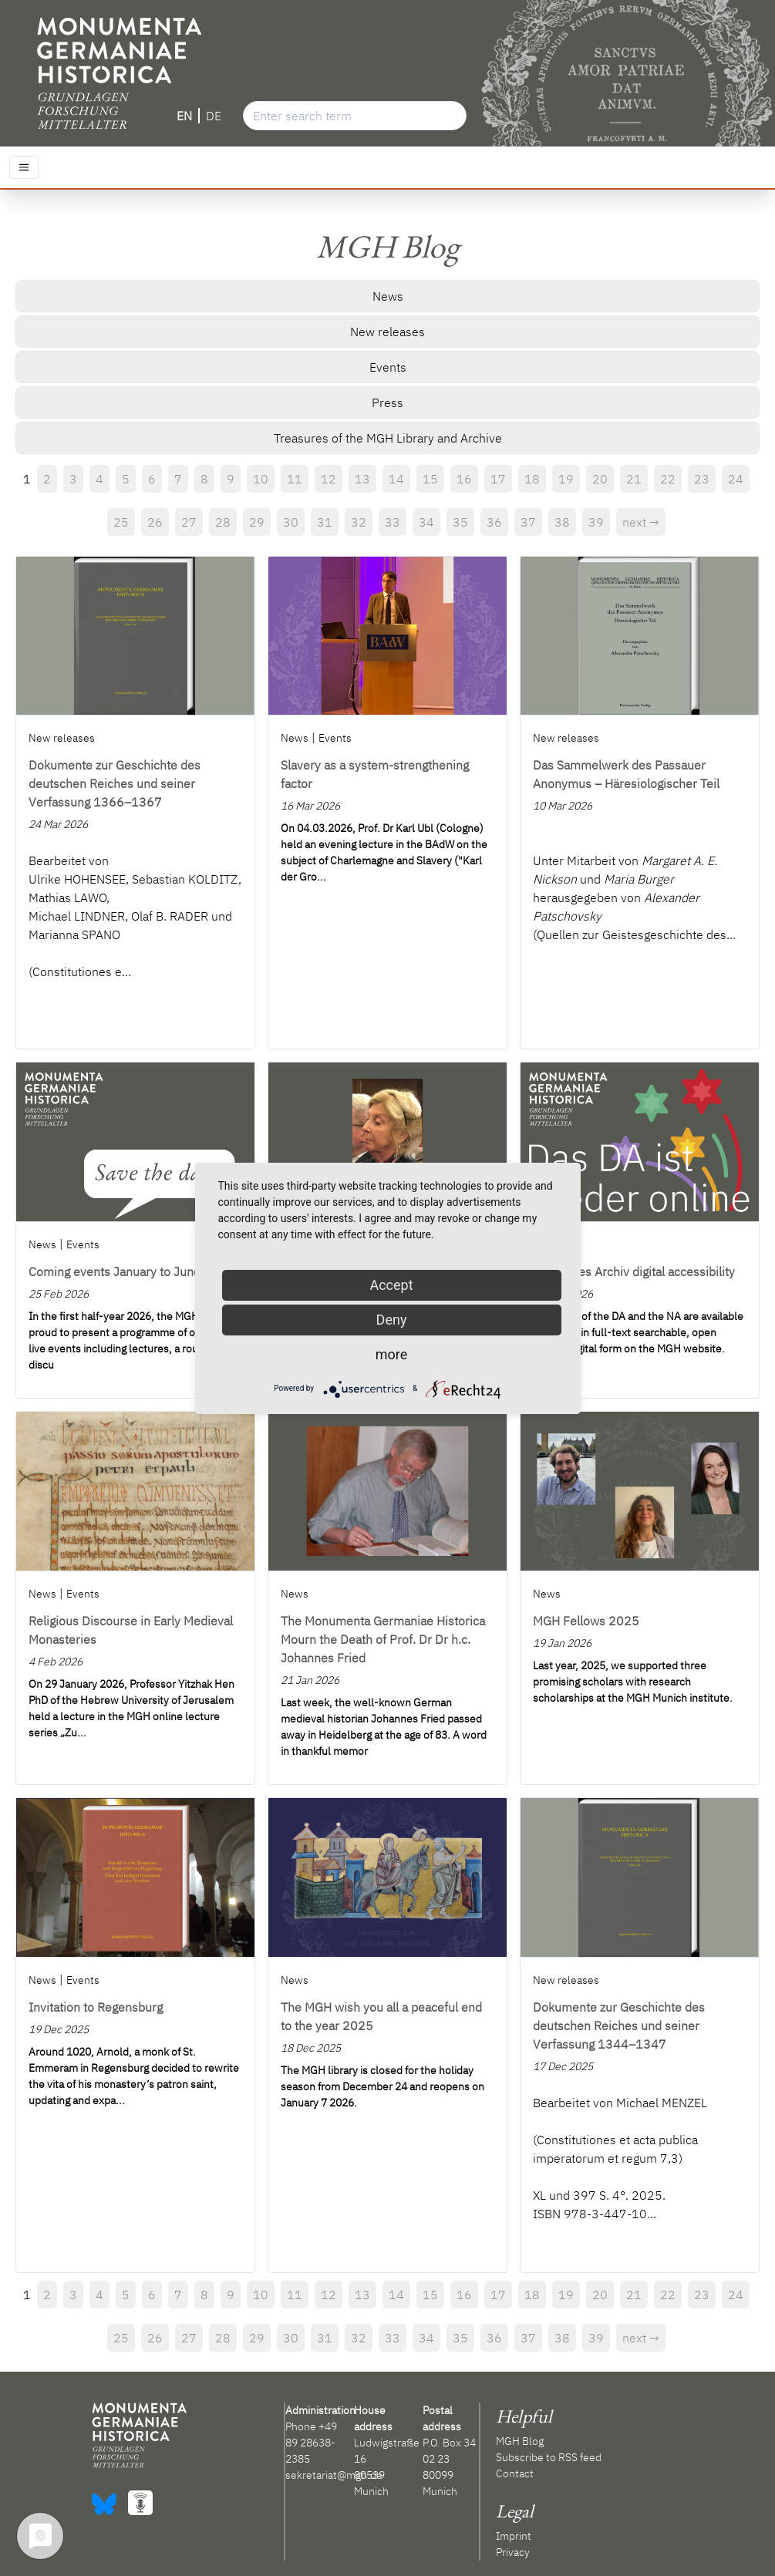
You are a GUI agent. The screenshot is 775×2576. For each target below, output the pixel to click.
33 (392, 522)
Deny (391, 1320)
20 (600, 479)
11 (294, 479)
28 (223, 522)
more (392, 1354)
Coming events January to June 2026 (131, 1271)
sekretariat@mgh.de (333, 2475)
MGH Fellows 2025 (586, 1620)
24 (735, 479)
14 (396, 479)
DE (213, 115)
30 (290, 522)
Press (387, 402)
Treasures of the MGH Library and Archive (388, 438)
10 (260, 479)
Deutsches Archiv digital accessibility (634, 1271)
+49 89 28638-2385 (311, 2442)
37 (528, 522)
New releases (387, 331)
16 (464, 479)
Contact (515, 2473)
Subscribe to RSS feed (548, 2457)
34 (426, 522)
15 (430, 479)
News (387, 296)
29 (257, 522)
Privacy (513, 2552)
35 (460, 522)
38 (562, 522)
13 (362, 479)
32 (358, 522)
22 (668, 479)
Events (387, 367)
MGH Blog (520, 2441)
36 (494, 522)
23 (701, 479)
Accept (391, 1285)
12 (328, 479)
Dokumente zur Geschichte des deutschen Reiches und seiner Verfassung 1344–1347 (619, 2025)
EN (184, 115)
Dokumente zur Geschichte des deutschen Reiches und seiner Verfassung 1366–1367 (114, 783)
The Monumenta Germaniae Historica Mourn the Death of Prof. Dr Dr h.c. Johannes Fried (383, 1639)
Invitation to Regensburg (96, 2007)
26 (155, 522)
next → (640, 522)
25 (121, 522)
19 (566, 479)
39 (596, 522)
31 (324, 522)
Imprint (513, 2536)
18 (532, 479)
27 (189, 522)
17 (498, 479)
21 (634, 479)
